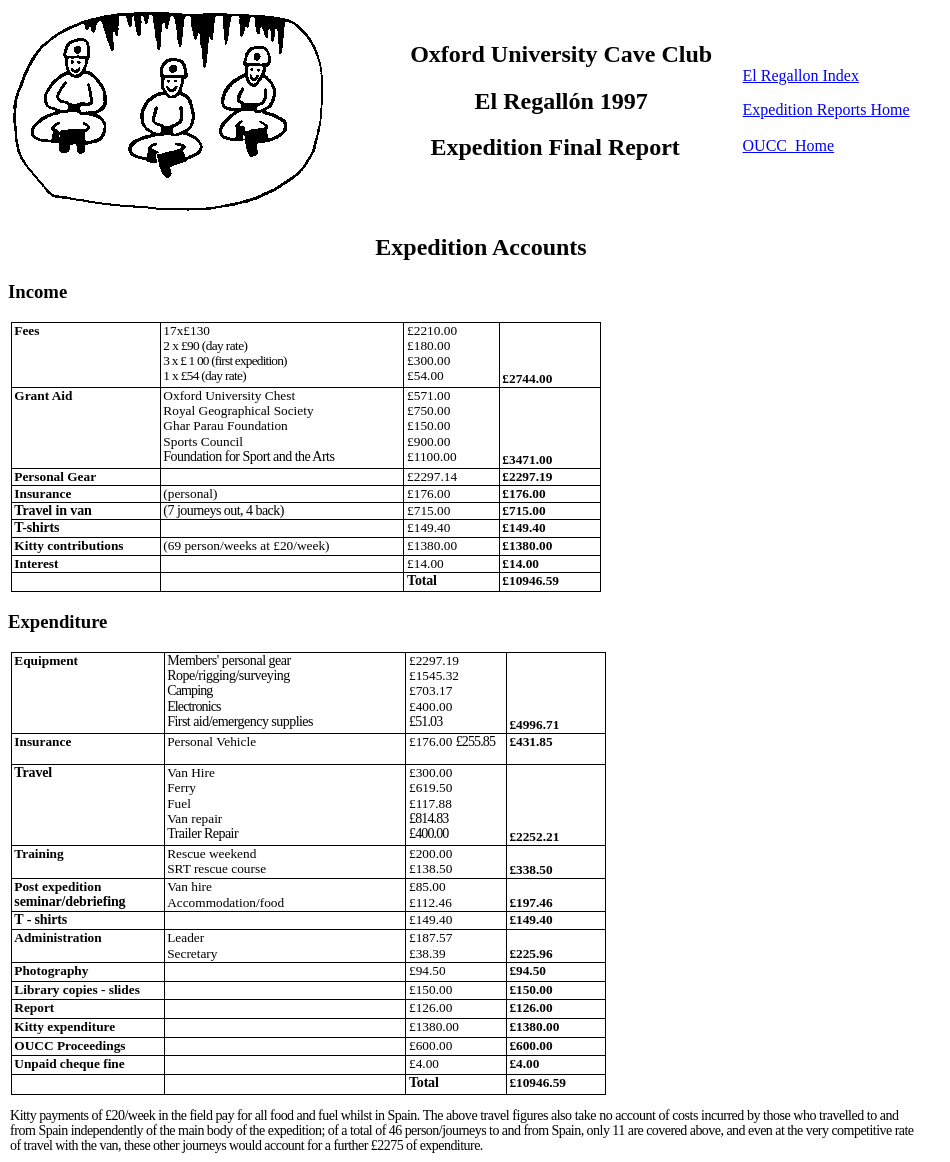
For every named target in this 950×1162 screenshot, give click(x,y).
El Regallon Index (801, 75)
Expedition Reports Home (826, 109)
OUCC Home (789, 145)
